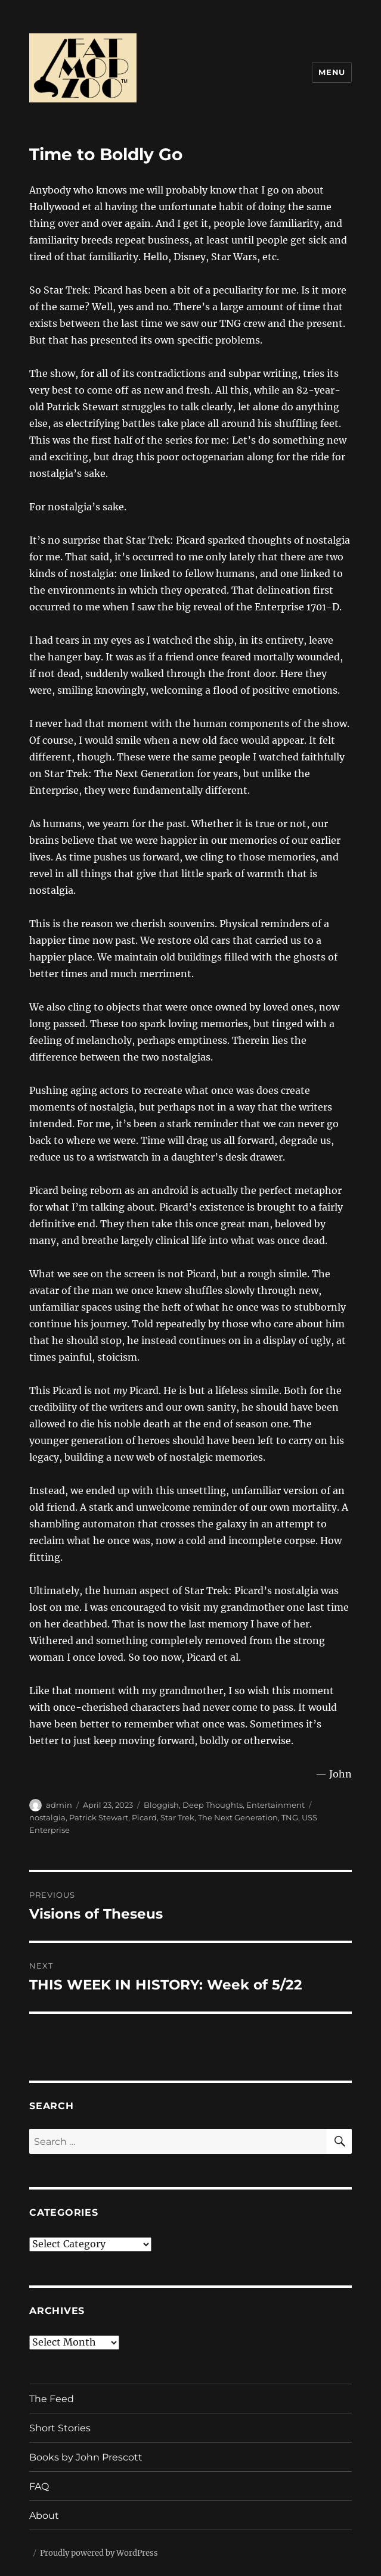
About (44, 2515)
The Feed (51, 2399)
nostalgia (47, 1817)
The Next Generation (238, 1817)
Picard (144, 1817)
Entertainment (275, 1805)
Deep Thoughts (212, 1805)
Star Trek (177, 1817)
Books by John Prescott (86, 2457)
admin (59, 1805)
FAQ (39, 2486)
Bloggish (161, 1805)
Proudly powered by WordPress (99, 2553)
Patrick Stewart (98, 1817)
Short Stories (60, 2428)
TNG (289, 1817)
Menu (331, 72)
